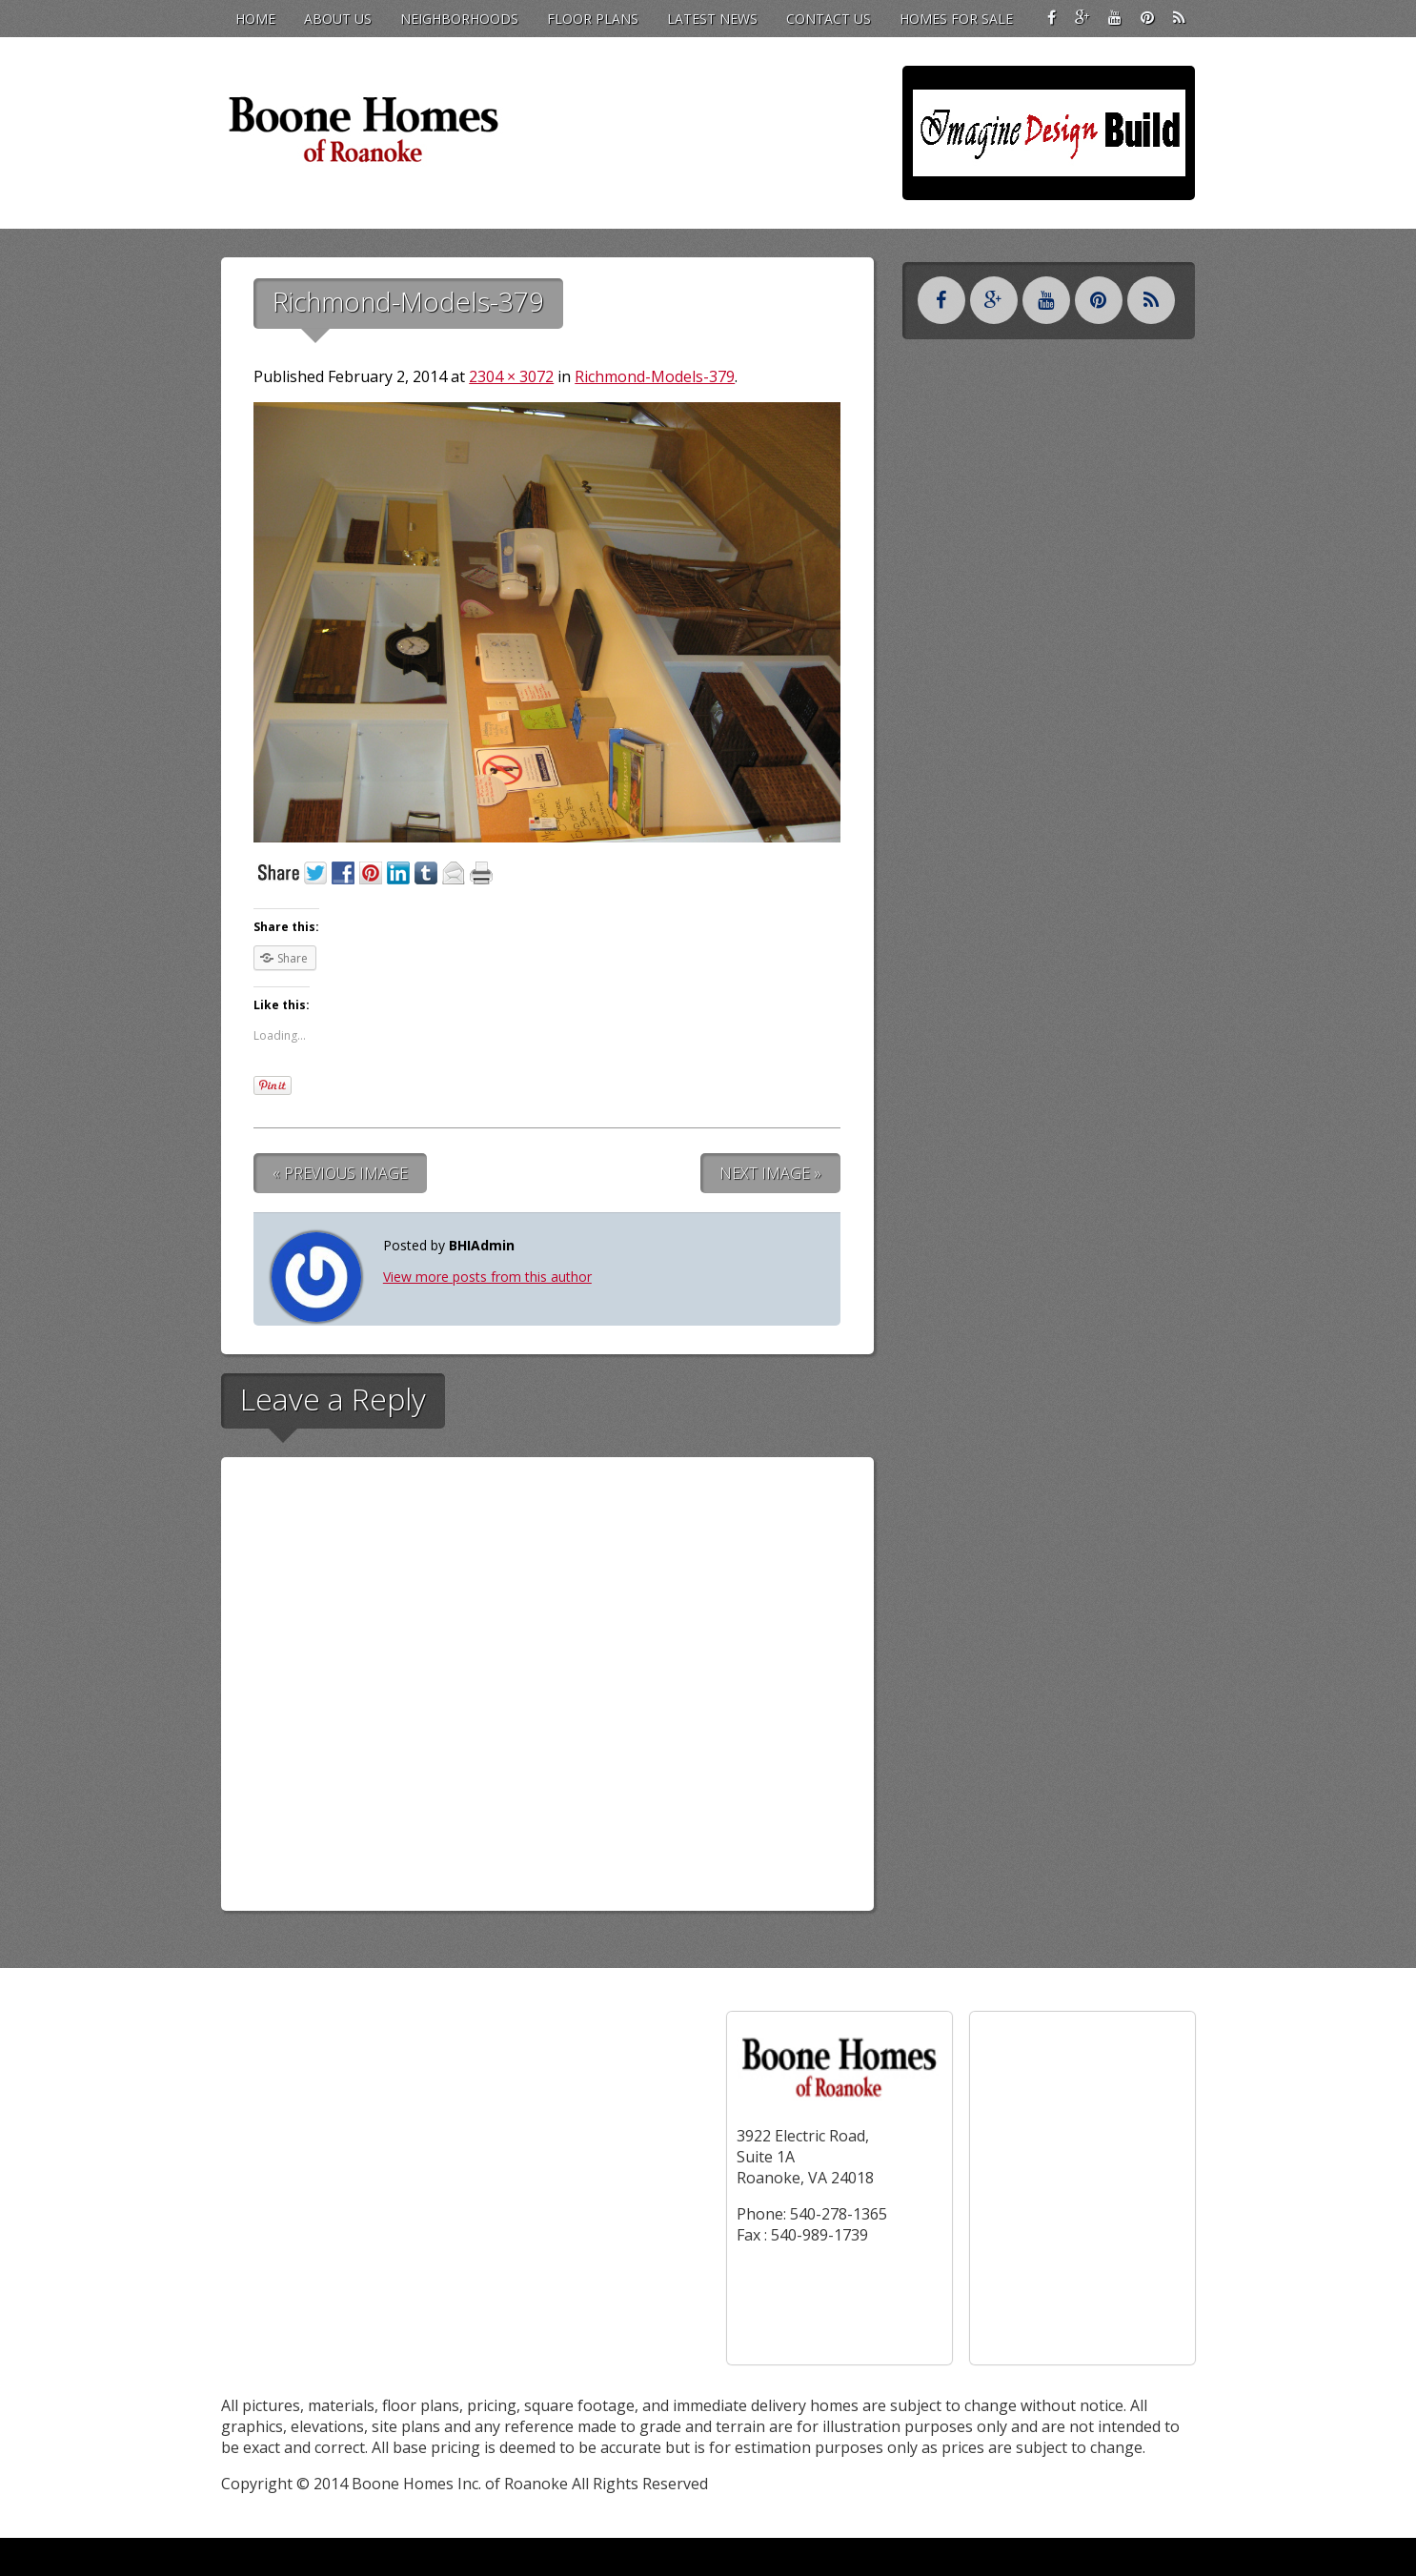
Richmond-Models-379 (655, 376)
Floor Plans (592, 19)
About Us (338, 19)
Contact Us (828, 19)
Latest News (712, 19)
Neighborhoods (459, 19)
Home (255, 19)
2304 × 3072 (511, 376)
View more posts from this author (487, 1277)
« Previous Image (340, 1173)
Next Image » (770, 1173)
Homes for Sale (956, 19)
